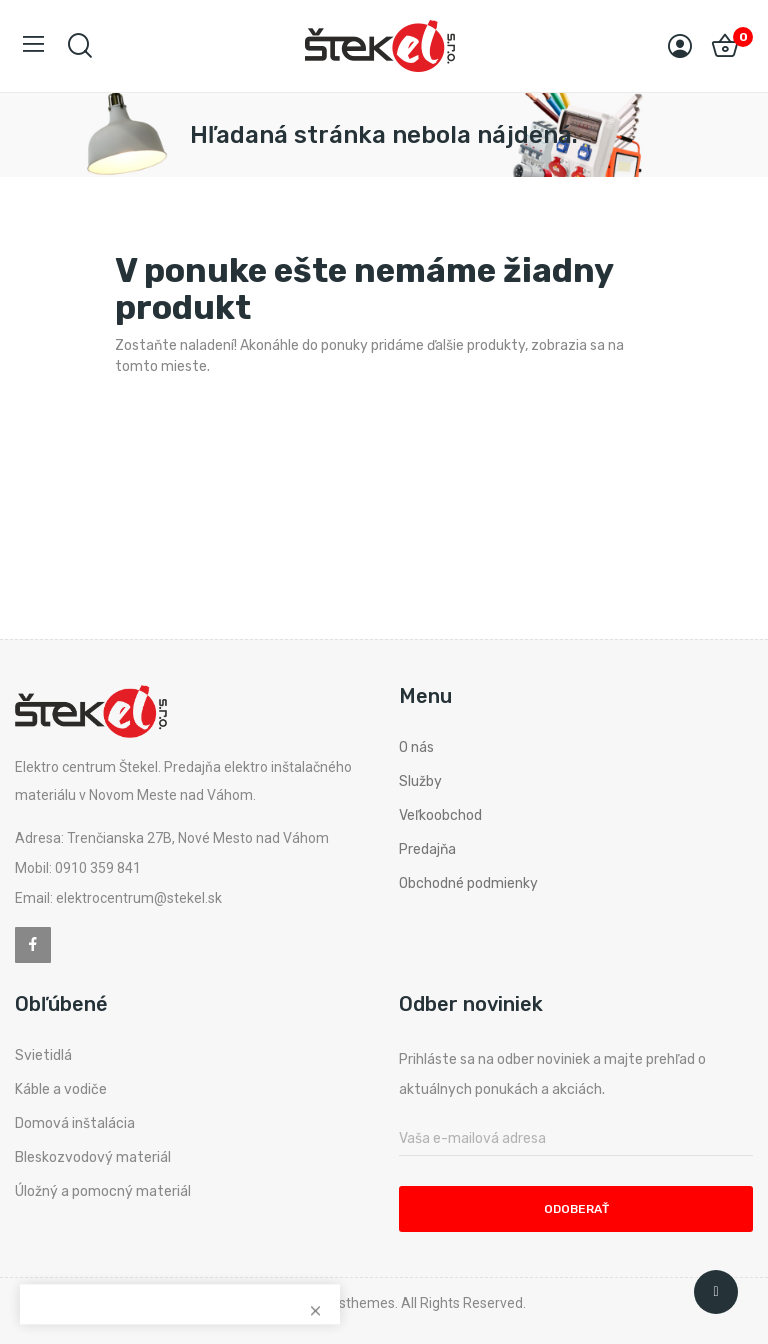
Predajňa (427, 849)
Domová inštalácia (75, 1123)
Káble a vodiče (61, 1089)
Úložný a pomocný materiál (103, 1191)
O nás (416, 747)
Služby (420, 781)
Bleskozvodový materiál (93, 1157)
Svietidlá (43, 1055)
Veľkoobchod (440, 815)
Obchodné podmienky (468, 883)
